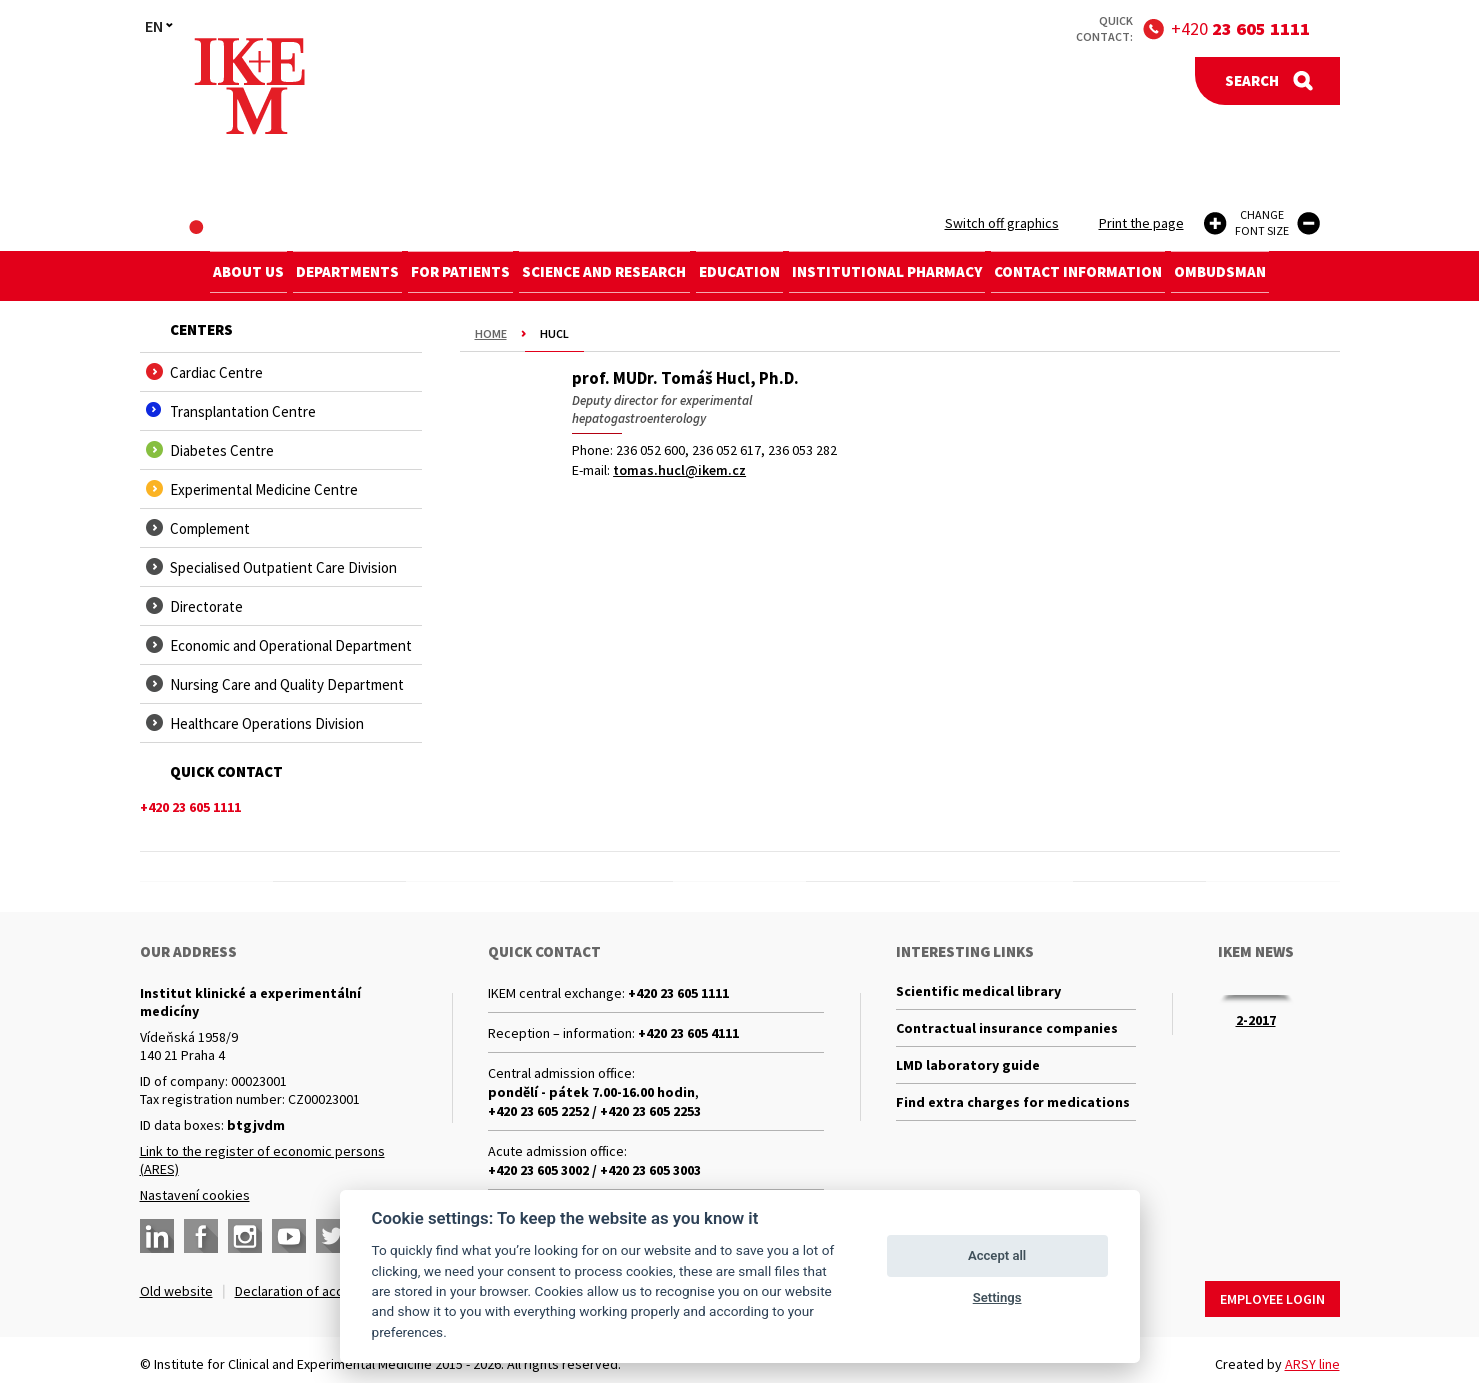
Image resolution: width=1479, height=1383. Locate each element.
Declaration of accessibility (316, 1291)
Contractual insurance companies (1007, 1034)
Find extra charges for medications (1013, 1116)
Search (1252, 80)
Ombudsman (1262, 275)
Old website (176, 1291)
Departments (318, 275)
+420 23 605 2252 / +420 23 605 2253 (594, 1111)
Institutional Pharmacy (905, 275)
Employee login (1272, 1291)
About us (207, 275)
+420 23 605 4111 (688, 1033)
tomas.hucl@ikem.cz (679, 470)
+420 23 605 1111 (678, 993)
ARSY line (1312, 1356)
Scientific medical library (978, 993)
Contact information (1108, 275)
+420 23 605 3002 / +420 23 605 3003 (594, 1170)
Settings (997, 1297)
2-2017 (1256, 1020)
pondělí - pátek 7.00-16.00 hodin (591, 1092)
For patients (443, 275)
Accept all (997, 1255)
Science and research (599, 275)
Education (745, 275)
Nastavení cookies (195, 1195)
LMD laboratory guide (968, 1075)
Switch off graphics (1002, 223)
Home (491, 333)
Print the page (1141, 223)
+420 (1240, 28)
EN (154, 26)
